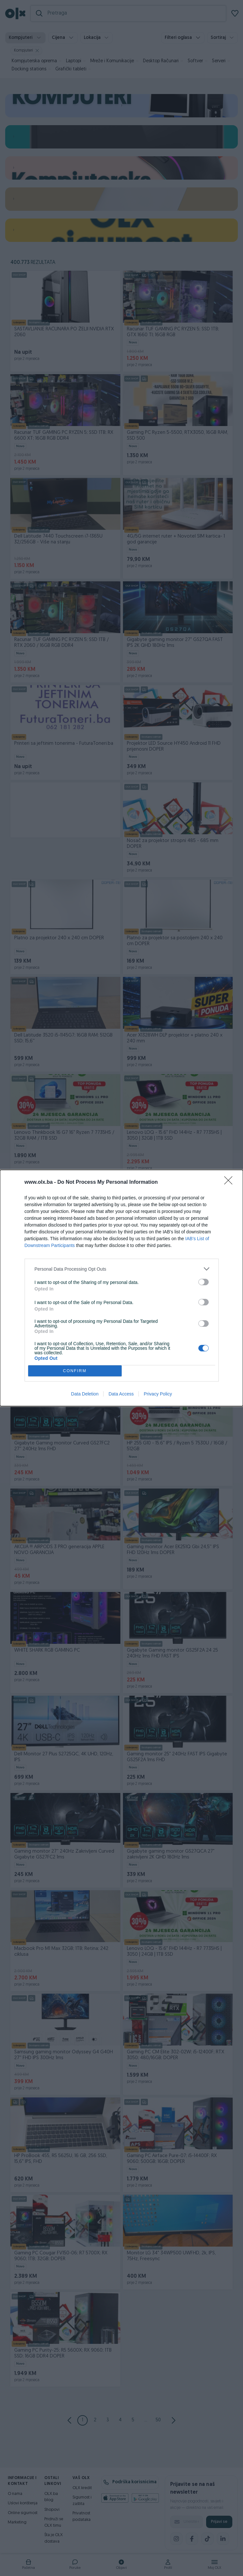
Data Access (121, 1393)
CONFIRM (75, 1371)
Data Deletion (85, 1393)
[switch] (203, 1282)
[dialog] (121, 1288)
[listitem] (122, 1268)
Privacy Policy (158, 1393)
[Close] (230, 1182)
